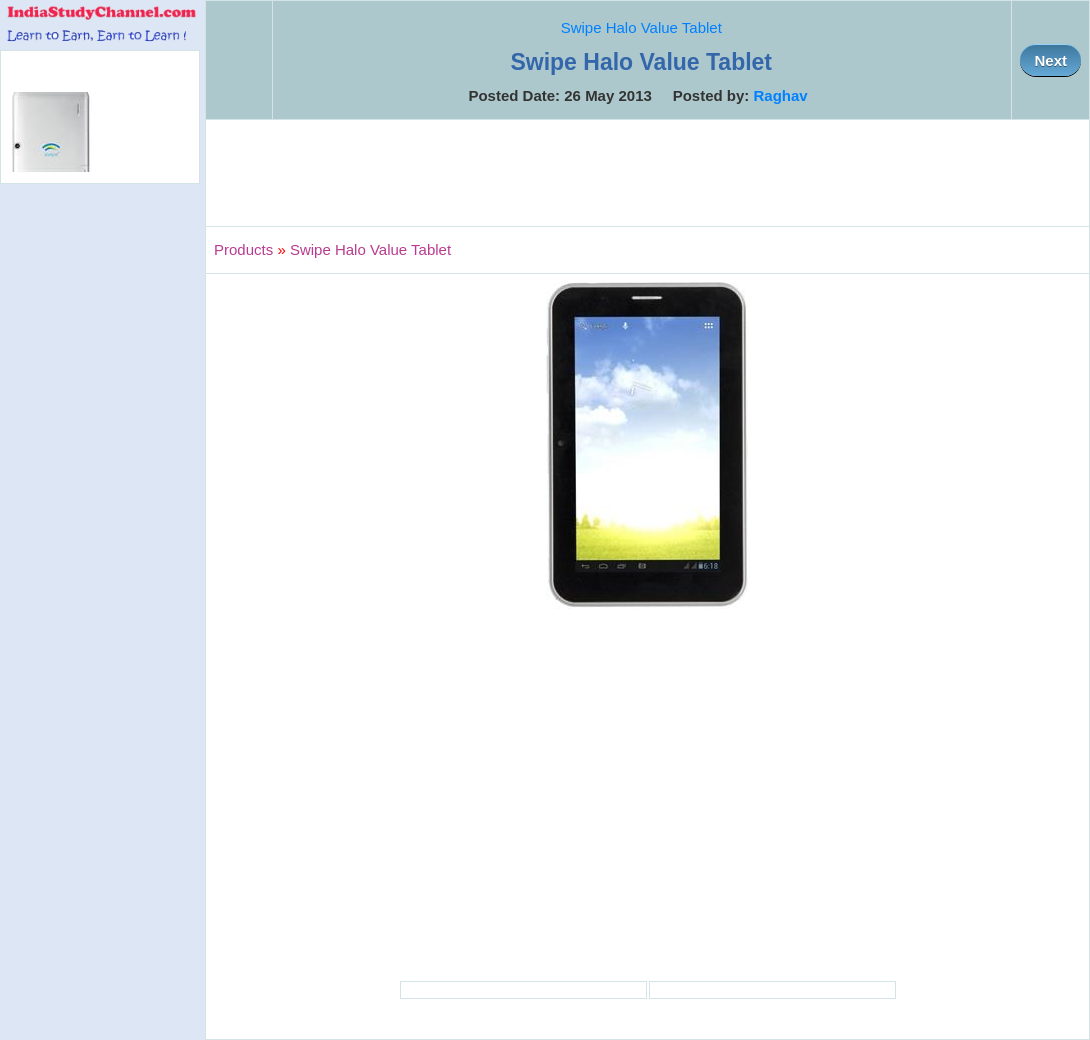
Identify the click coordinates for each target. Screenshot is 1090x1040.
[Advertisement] (648, 173)
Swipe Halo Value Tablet (641, 27)
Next (1050, 60)
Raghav (781, 95)
